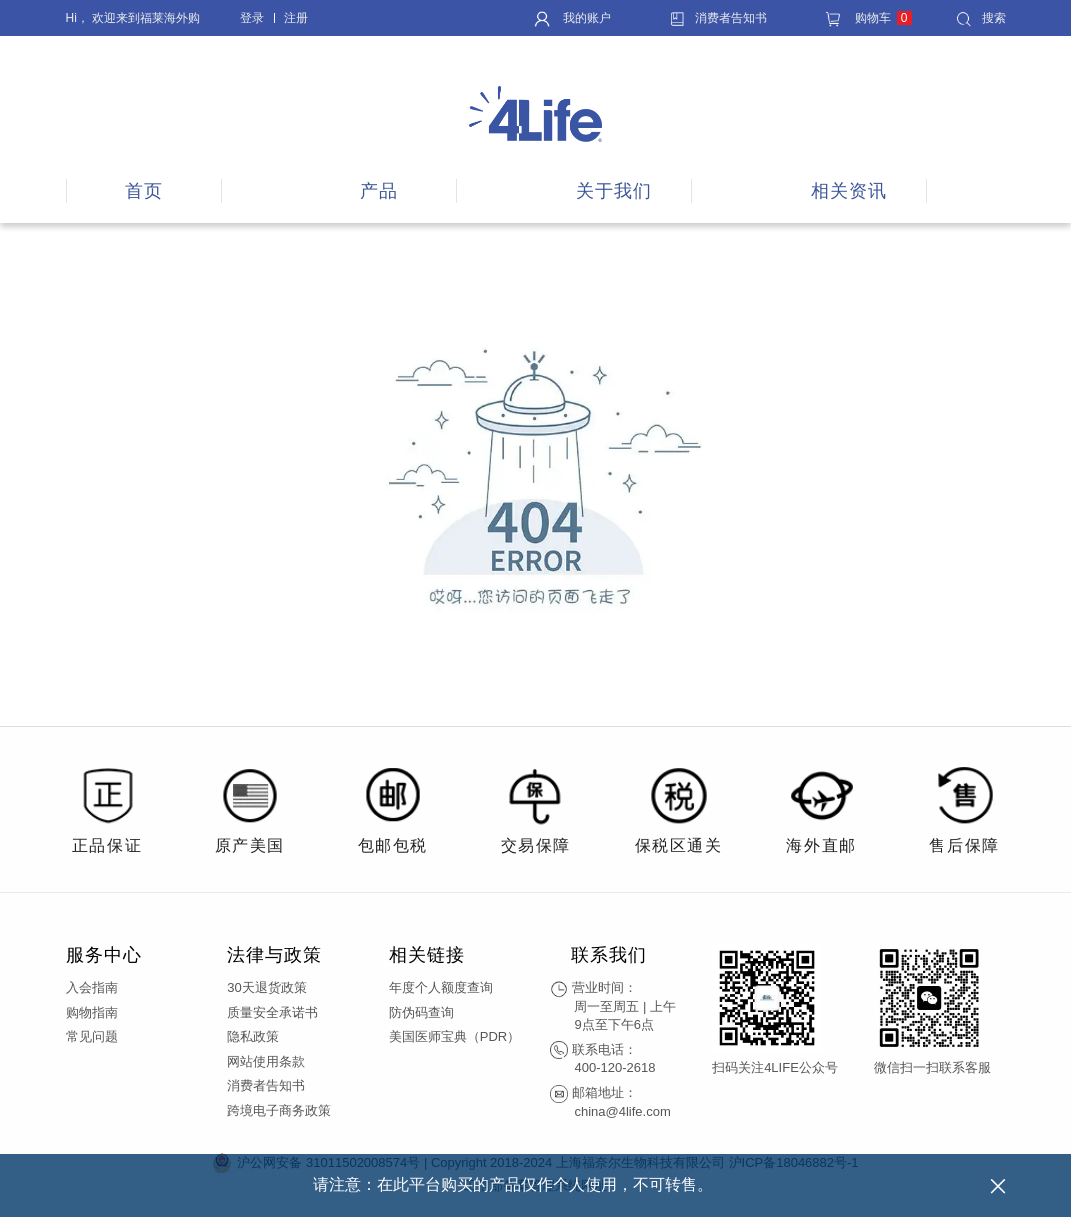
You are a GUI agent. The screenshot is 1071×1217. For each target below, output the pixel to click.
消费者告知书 (718, 18)
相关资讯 (849, 191)
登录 (252, 18)
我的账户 (572, 18)
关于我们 (614, 191)
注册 (296, 18)
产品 (379, 191)
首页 (144, 191)
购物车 (868, 18)
